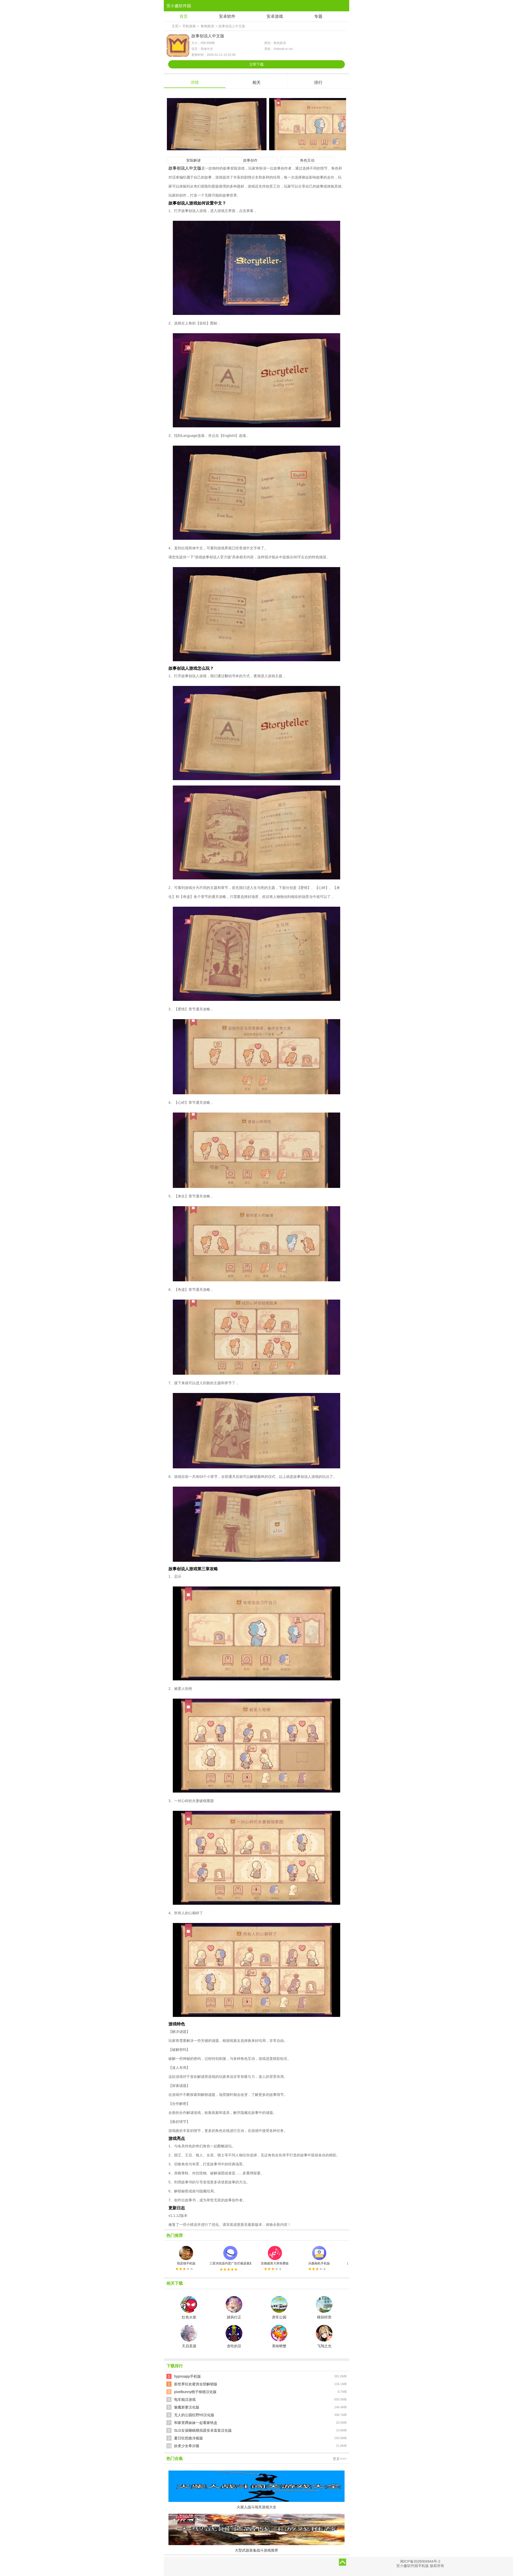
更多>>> (339, 2459)
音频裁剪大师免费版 (275, 2255)
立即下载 (256, 64)
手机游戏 (189, 26)
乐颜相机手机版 (319, 2255)
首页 (183, 16)
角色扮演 (207, 26)
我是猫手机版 (186, 2255)
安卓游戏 (275, 16)
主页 (175, 26)
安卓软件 (227, 16)
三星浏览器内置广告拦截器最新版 (230, 2255)
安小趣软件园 (178, 6)
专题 (318, 16)
